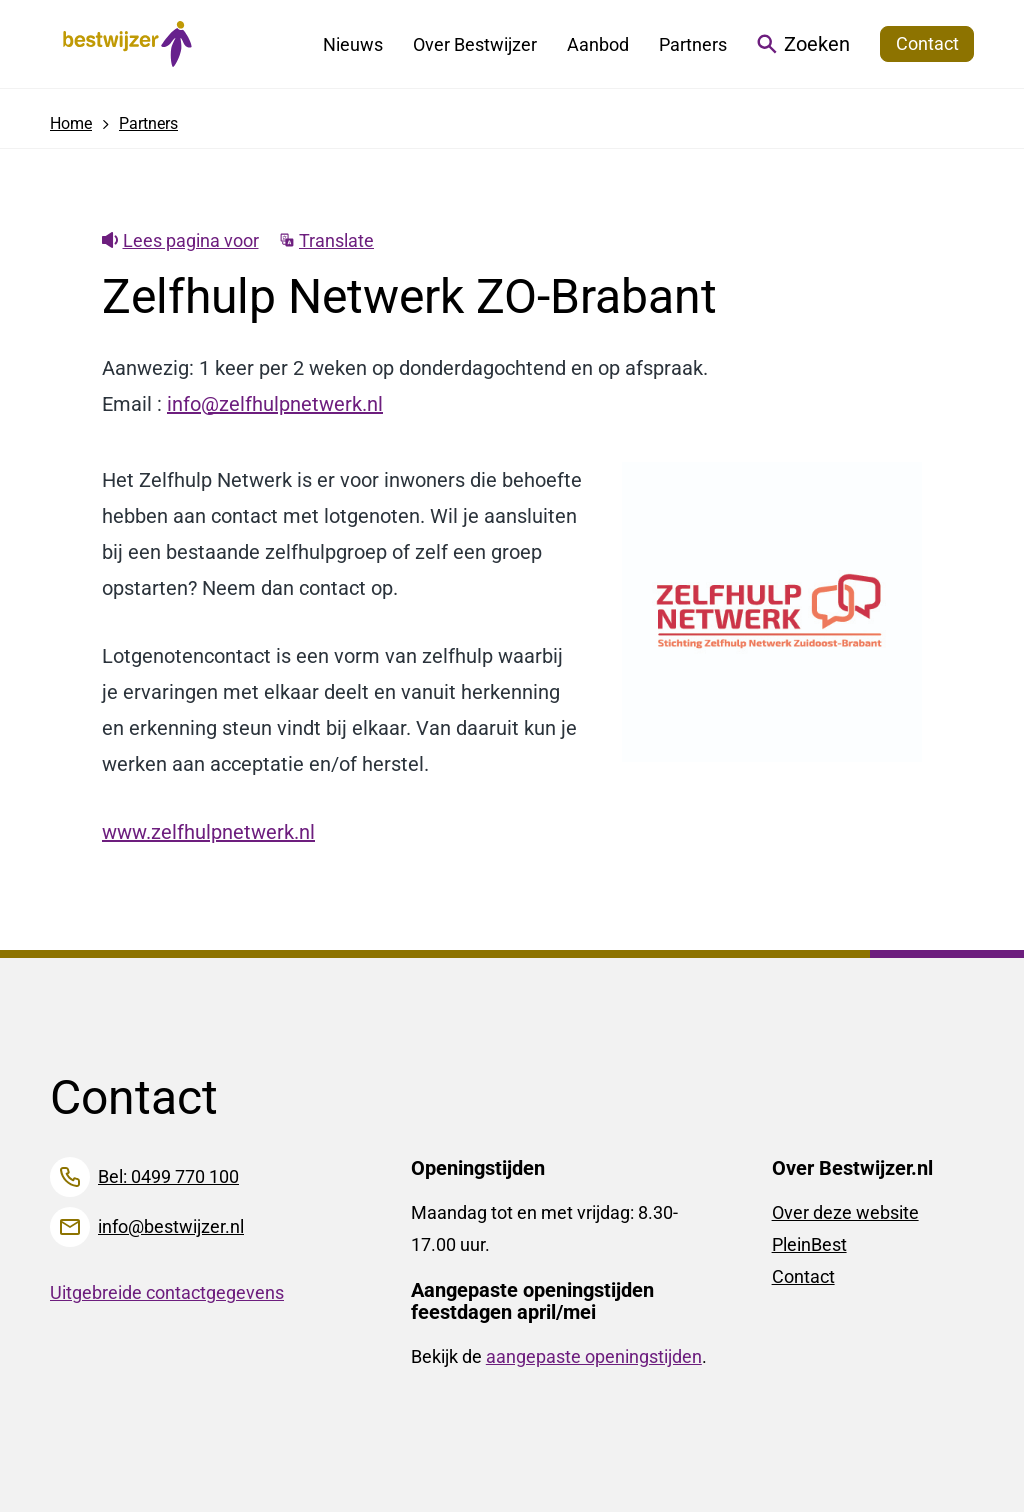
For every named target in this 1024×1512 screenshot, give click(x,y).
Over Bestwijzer (475, 44)
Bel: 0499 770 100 (168, 1176)
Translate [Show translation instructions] (327, 240)
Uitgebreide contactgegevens (167, 1292)
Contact (803, 1276)
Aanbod (598, 44)
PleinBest (809, 1244)
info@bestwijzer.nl (171, 1226)
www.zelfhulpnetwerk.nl (208, 832)
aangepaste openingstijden (594, 1356)
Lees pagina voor (180, 240)
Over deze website (845, 1212)
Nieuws (353, 44)
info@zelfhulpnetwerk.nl (275, 404)
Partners (693, 44)
